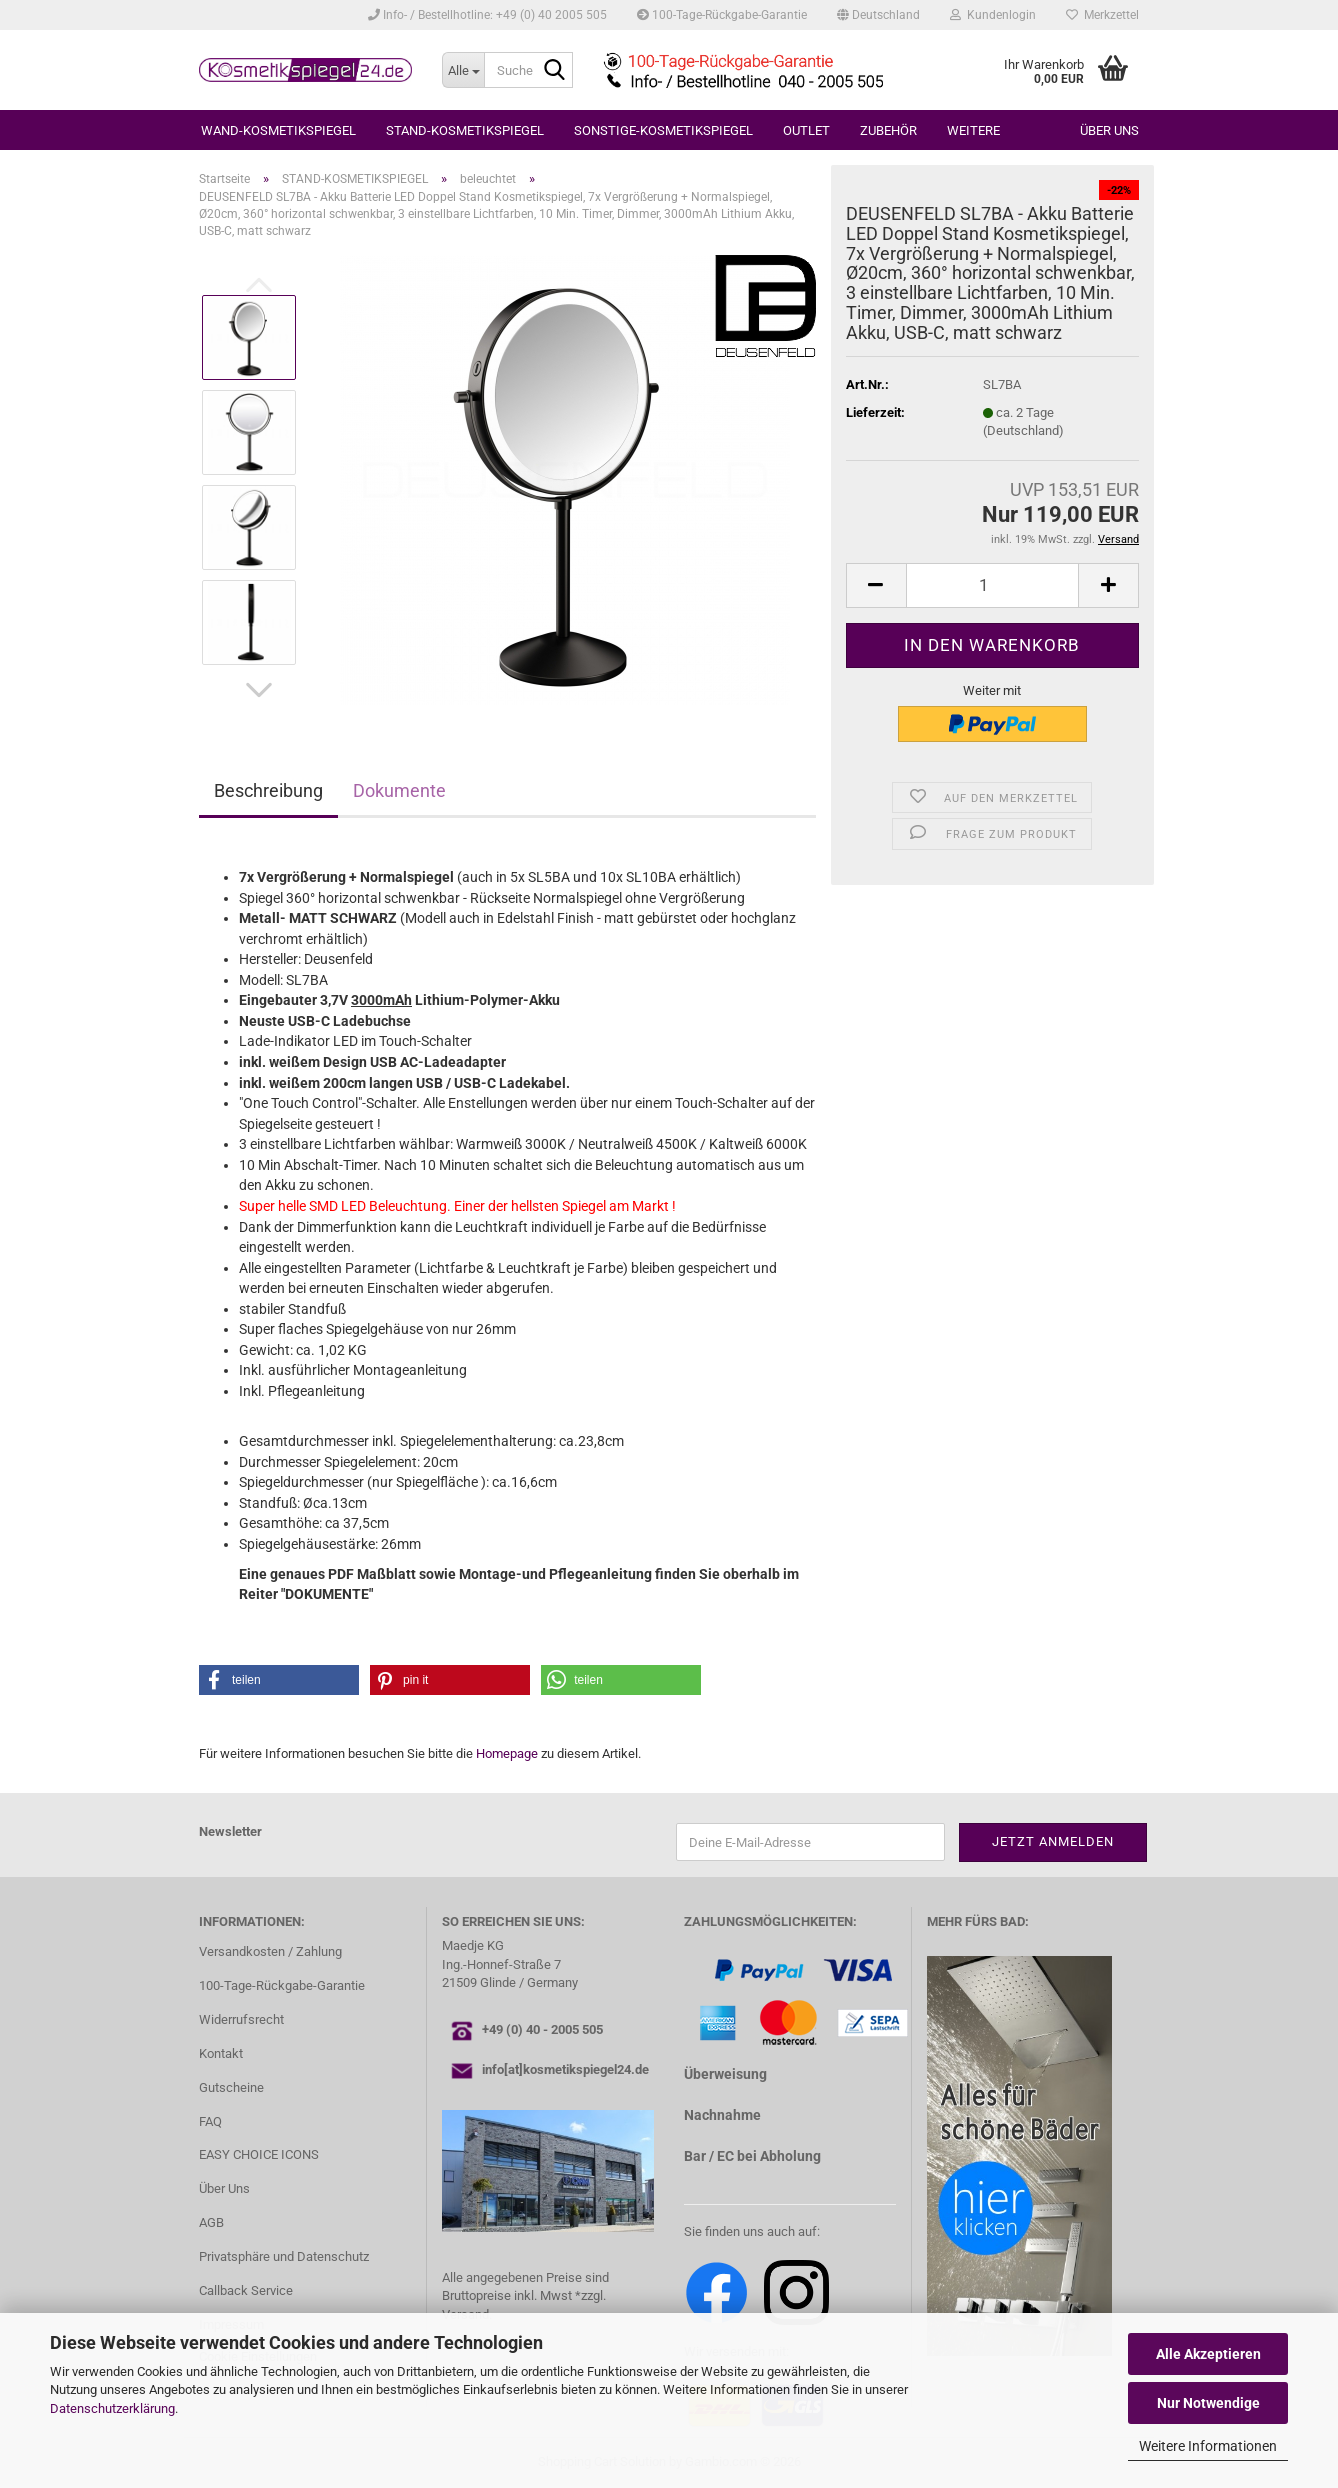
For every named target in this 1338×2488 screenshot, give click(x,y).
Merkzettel (1102, 15)
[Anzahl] (992, 585)
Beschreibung (268, 790)
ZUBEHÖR (888, 130)
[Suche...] (463, 70)
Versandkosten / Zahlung (270, 1951)
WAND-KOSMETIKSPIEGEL (278, 130)
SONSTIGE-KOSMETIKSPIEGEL (663, 130)
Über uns (1109, 130)
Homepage (507, 1753)
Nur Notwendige (1208, 2403)
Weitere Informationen (1208, 2446)
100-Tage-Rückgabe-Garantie (722, 15)
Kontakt (221, 2053)
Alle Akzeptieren (1208, 2354)
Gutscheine (231, 2087)
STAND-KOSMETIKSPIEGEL (465, 130)
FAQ (210, 2121)
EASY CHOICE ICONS (259, 2154)
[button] (878, 15)
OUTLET (806, 130)
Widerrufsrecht (241, 2019)
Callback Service (246, 2290)
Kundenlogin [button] (993, 15)
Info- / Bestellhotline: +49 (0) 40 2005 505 (487, 15)
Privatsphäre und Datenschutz (284, 2256)
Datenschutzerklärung (112, 2408)
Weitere (973, 130)
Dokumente (399, 790)
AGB (211, 2222)
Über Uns (224, 2188)
